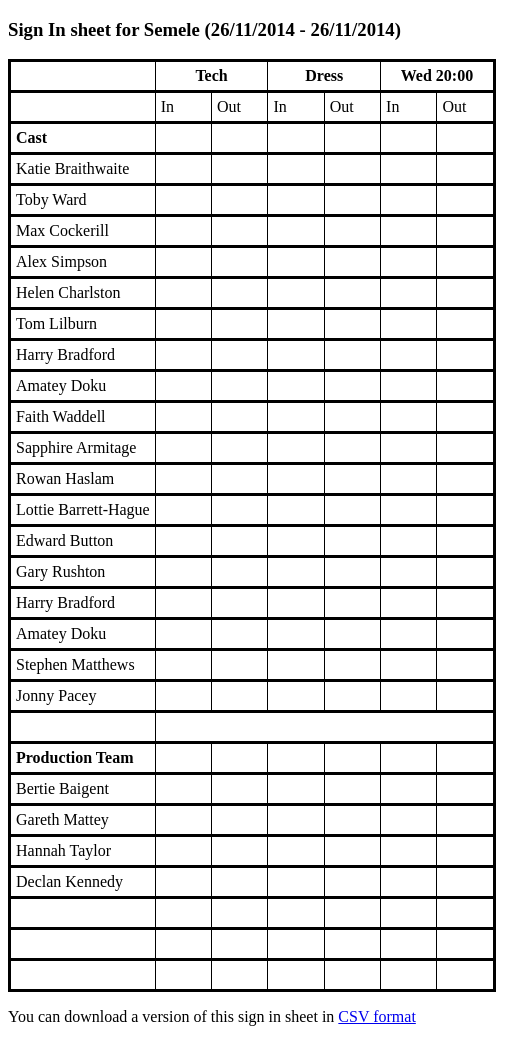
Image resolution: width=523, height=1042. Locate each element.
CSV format (376, 1016)
